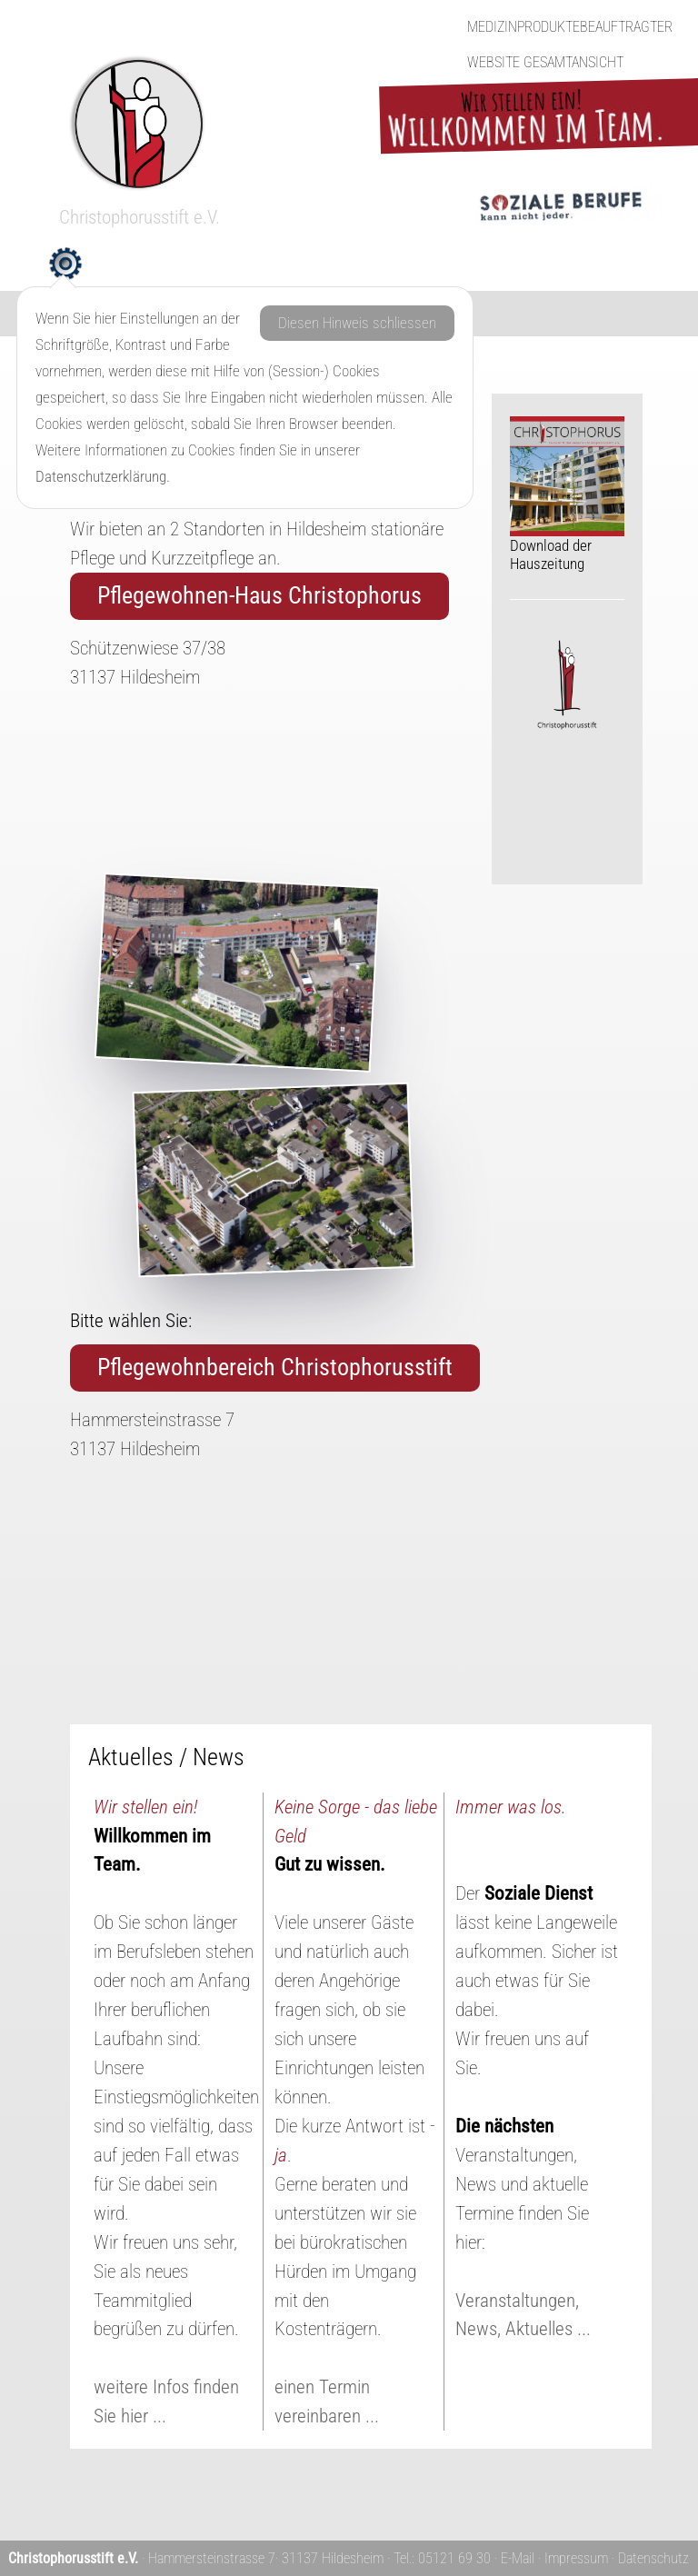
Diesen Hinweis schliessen (357, 323)
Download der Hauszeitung (567, 494)
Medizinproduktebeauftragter (570, 26)
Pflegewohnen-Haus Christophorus (259, 595)
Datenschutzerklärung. (102, 476)
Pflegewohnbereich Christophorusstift (275, 1367)
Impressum (576, 2558)
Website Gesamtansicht (545, 62)
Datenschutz (653, 2558)
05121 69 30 (454, 2558)
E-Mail (517, 2558)
